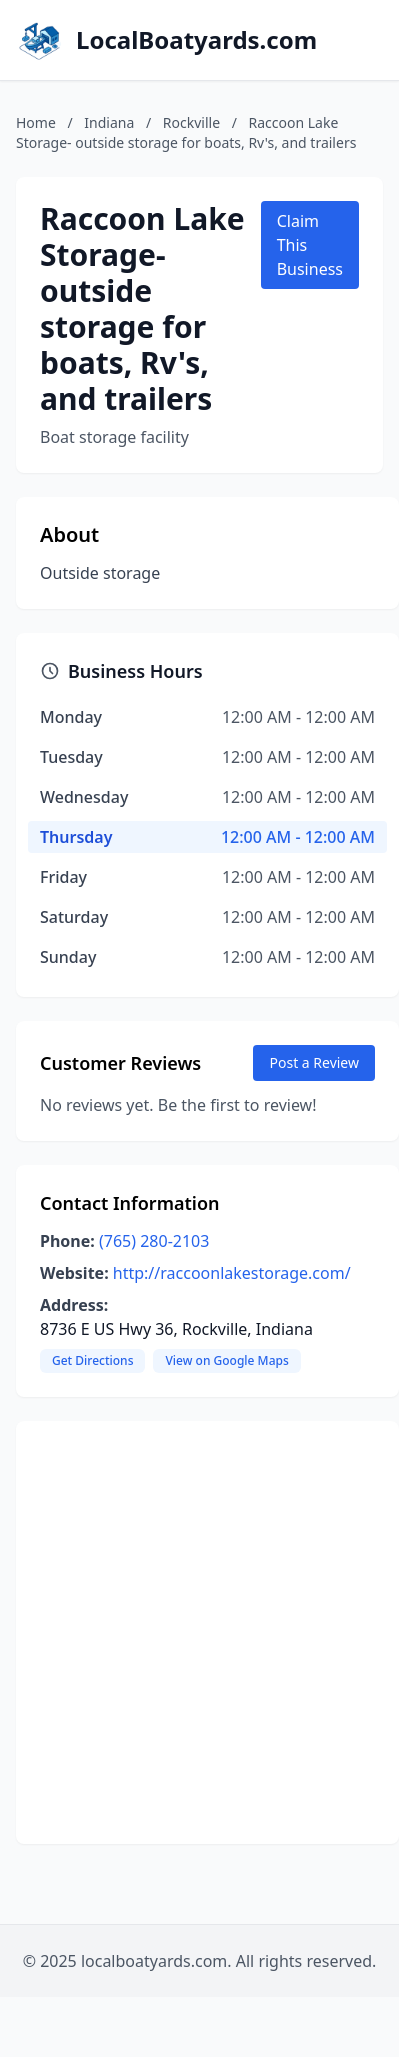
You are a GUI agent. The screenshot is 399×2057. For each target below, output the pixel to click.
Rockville (191, 122)
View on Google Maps (226, 1360)
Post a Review (314, 1062)
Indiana (109, 122)
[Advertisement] (187, 1632)
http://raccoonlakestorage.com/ (232, 1273)
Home (36, 122)
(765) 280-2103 (154, 1241)
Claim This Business (310, 245)
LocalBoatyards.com (196, 40)
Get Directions (92, 1360)
